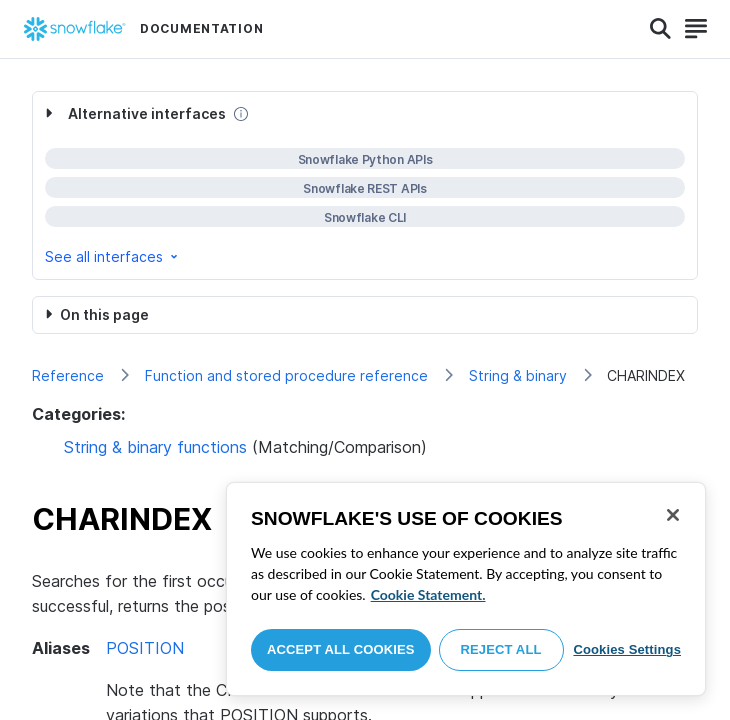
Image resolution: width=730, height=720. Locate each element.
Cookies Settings (627, 649)
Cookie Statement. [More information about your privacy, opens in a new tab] (428, 594)
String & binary (518, 375)
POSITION (145, 648)
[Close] (673, 515)
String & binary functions (155, 447)
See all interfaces (113, 256)
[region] (466, 589)
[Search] (660, 29)
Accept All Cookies (341, 649)
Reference (68, 375)
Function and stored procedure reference (286, 375)
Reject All (501, 649)
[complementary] (365, 185)
